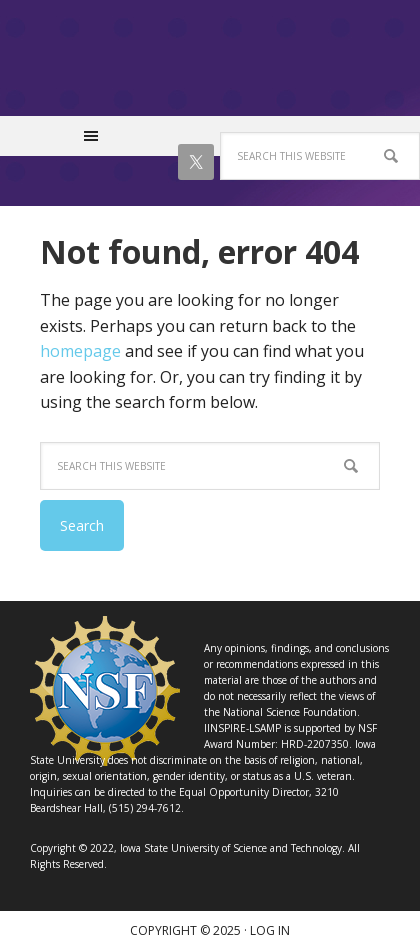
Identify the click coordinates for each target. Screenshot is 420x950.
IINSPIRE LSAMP (210, 68)
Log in (270, 930)
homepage (80, 351)
